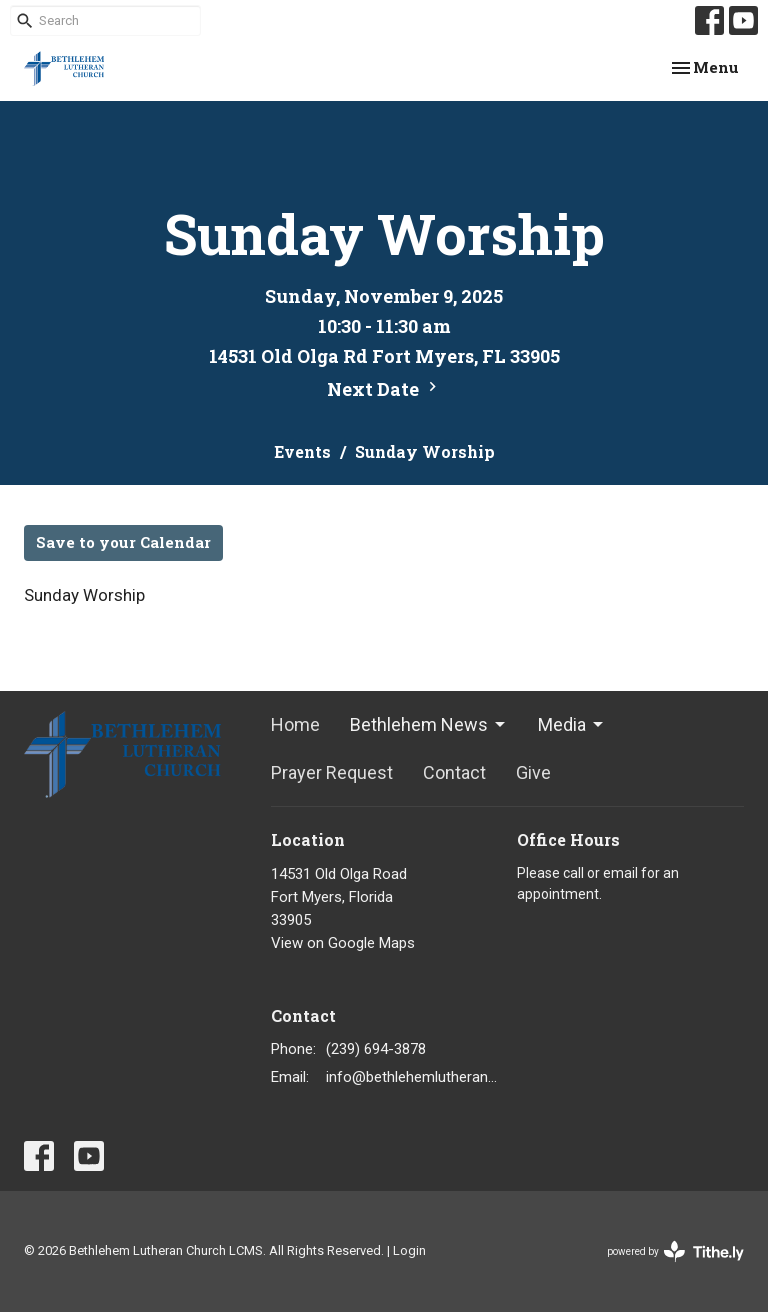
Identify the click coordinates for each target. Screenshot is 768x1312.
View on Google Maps (343, 943)
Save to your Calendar (123, 542)
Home (295, 724)
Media (572, 724)
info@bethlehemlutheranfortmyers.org (412, 1077)
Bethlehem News (429, 724)
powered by (675, 1251)
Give (533, 772)
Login (409, 1250)
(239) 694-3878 (376, 1049)
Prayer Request (332, 772)
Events (302, 451)
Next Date (384, 389)
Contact (454, 772)
